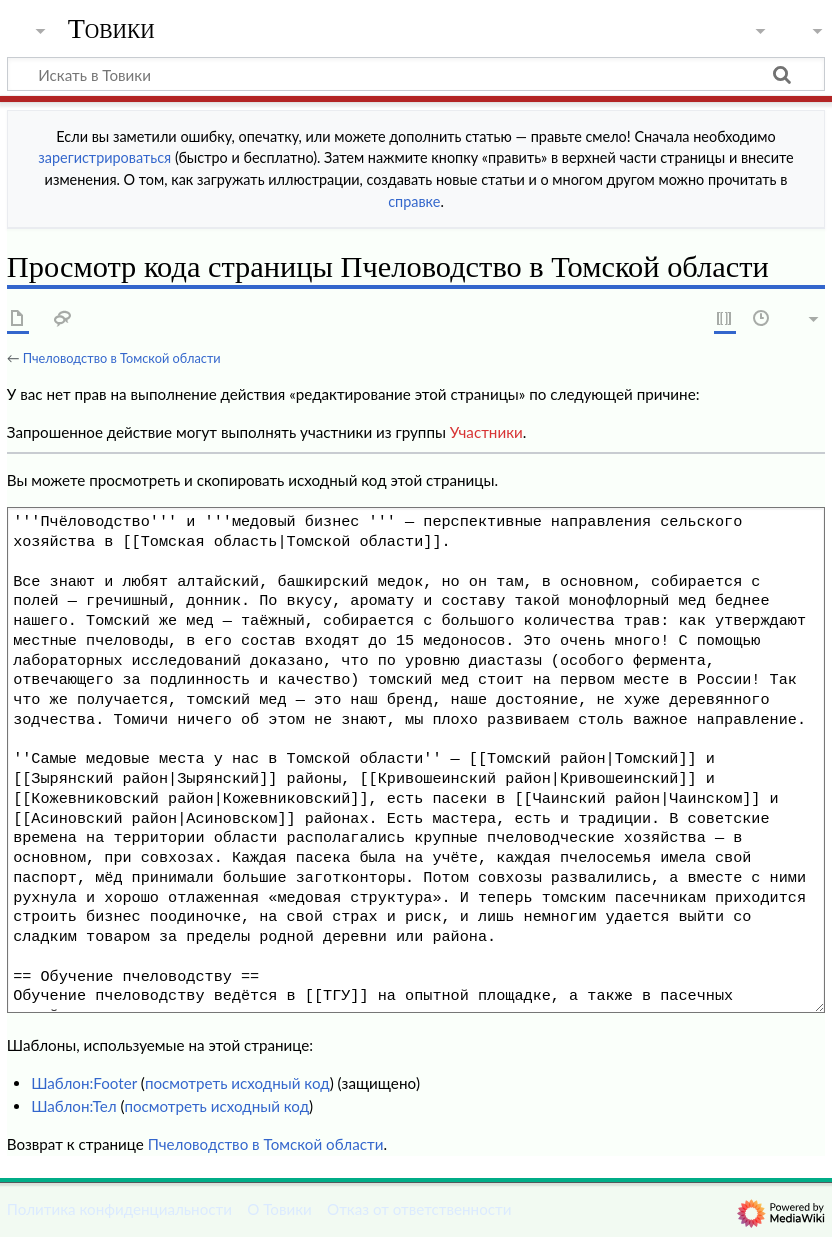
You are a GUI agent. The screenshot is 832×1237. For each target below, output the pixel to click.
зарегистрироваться (104, 157)
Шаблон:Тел (73, 1106)
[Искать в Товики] (416, 74)
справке (414, 201)
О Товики (279, 1209)
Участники (486, 432)
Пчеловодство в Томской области (122, 358)
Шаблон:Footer (84, 1083)
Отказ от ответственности (419, 1209)
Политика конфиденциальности (119, 1209)
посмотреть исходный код (237, 1083)
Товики (111, 29)
